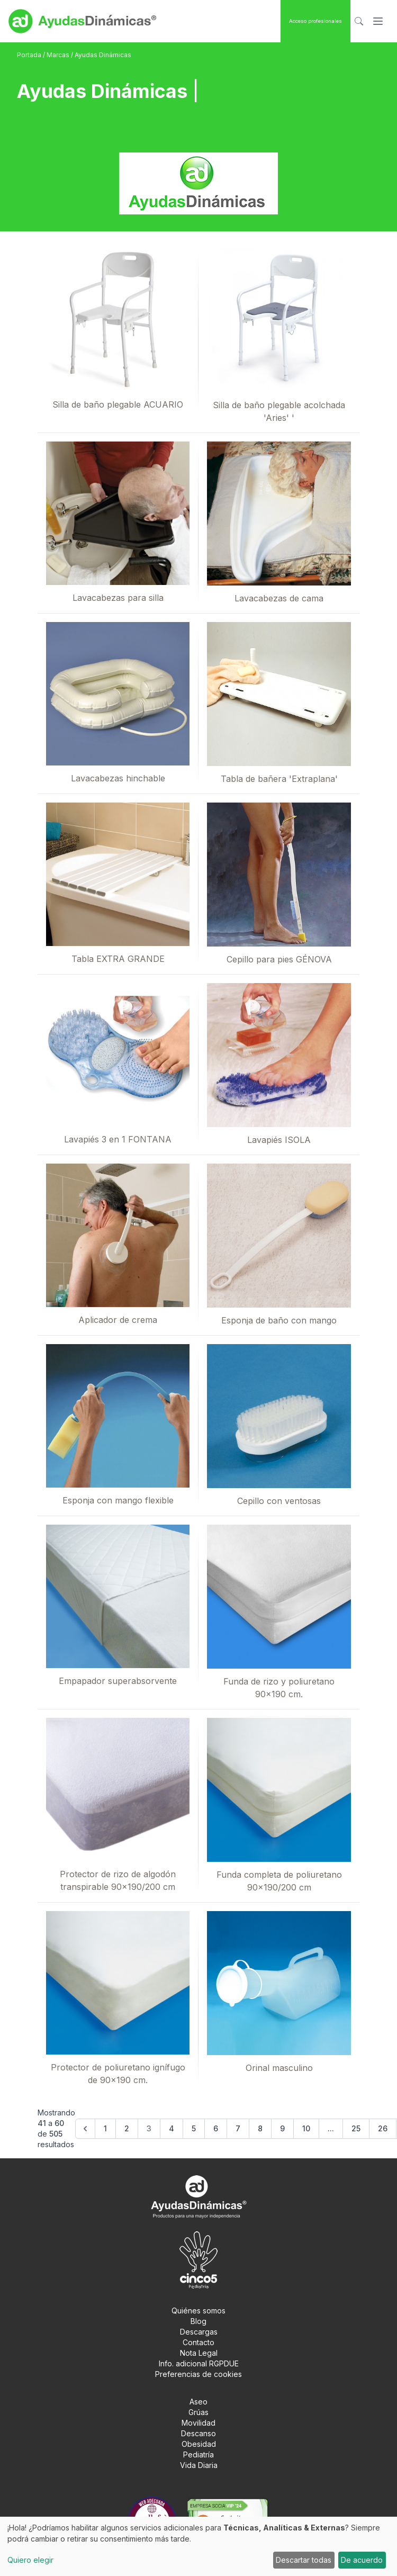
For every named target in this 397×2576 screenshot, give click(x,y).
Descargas (199, 2331)
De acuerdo (362, 2559)
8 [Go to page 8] (260, 2128)
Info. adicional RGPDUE (199, 2363)
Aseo (198, 2401)
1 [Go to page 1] (105, 2128)
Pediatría (198, 2454)
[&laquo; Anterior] (85, 2129)
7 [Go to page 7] (238, 2128)
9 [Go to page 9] (282, 2128)
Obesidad (199, 2443)
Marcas (59, 55)
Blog (198, 2321)
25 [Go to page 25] (355, 2128)
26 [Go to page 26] (382, 2128)
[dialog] (198, 2546)
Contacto (198, 2342)
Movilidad (198, 2422)
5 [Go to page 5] (194, 2128)
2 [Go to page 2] (126, 2128)
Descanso (198, 2433)
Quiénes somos (198, 2310)
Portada (30, 55)
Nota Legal (199, 2352)
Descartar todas (303, 2559)
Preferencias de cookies (198, 2374)
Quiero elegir (30, 2559)
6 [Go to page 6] (215, 2128)
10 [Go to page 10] (306, 2128)
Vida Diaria (199, 2465)
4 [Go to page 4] (171, 2128)
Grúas (198, 2412)
